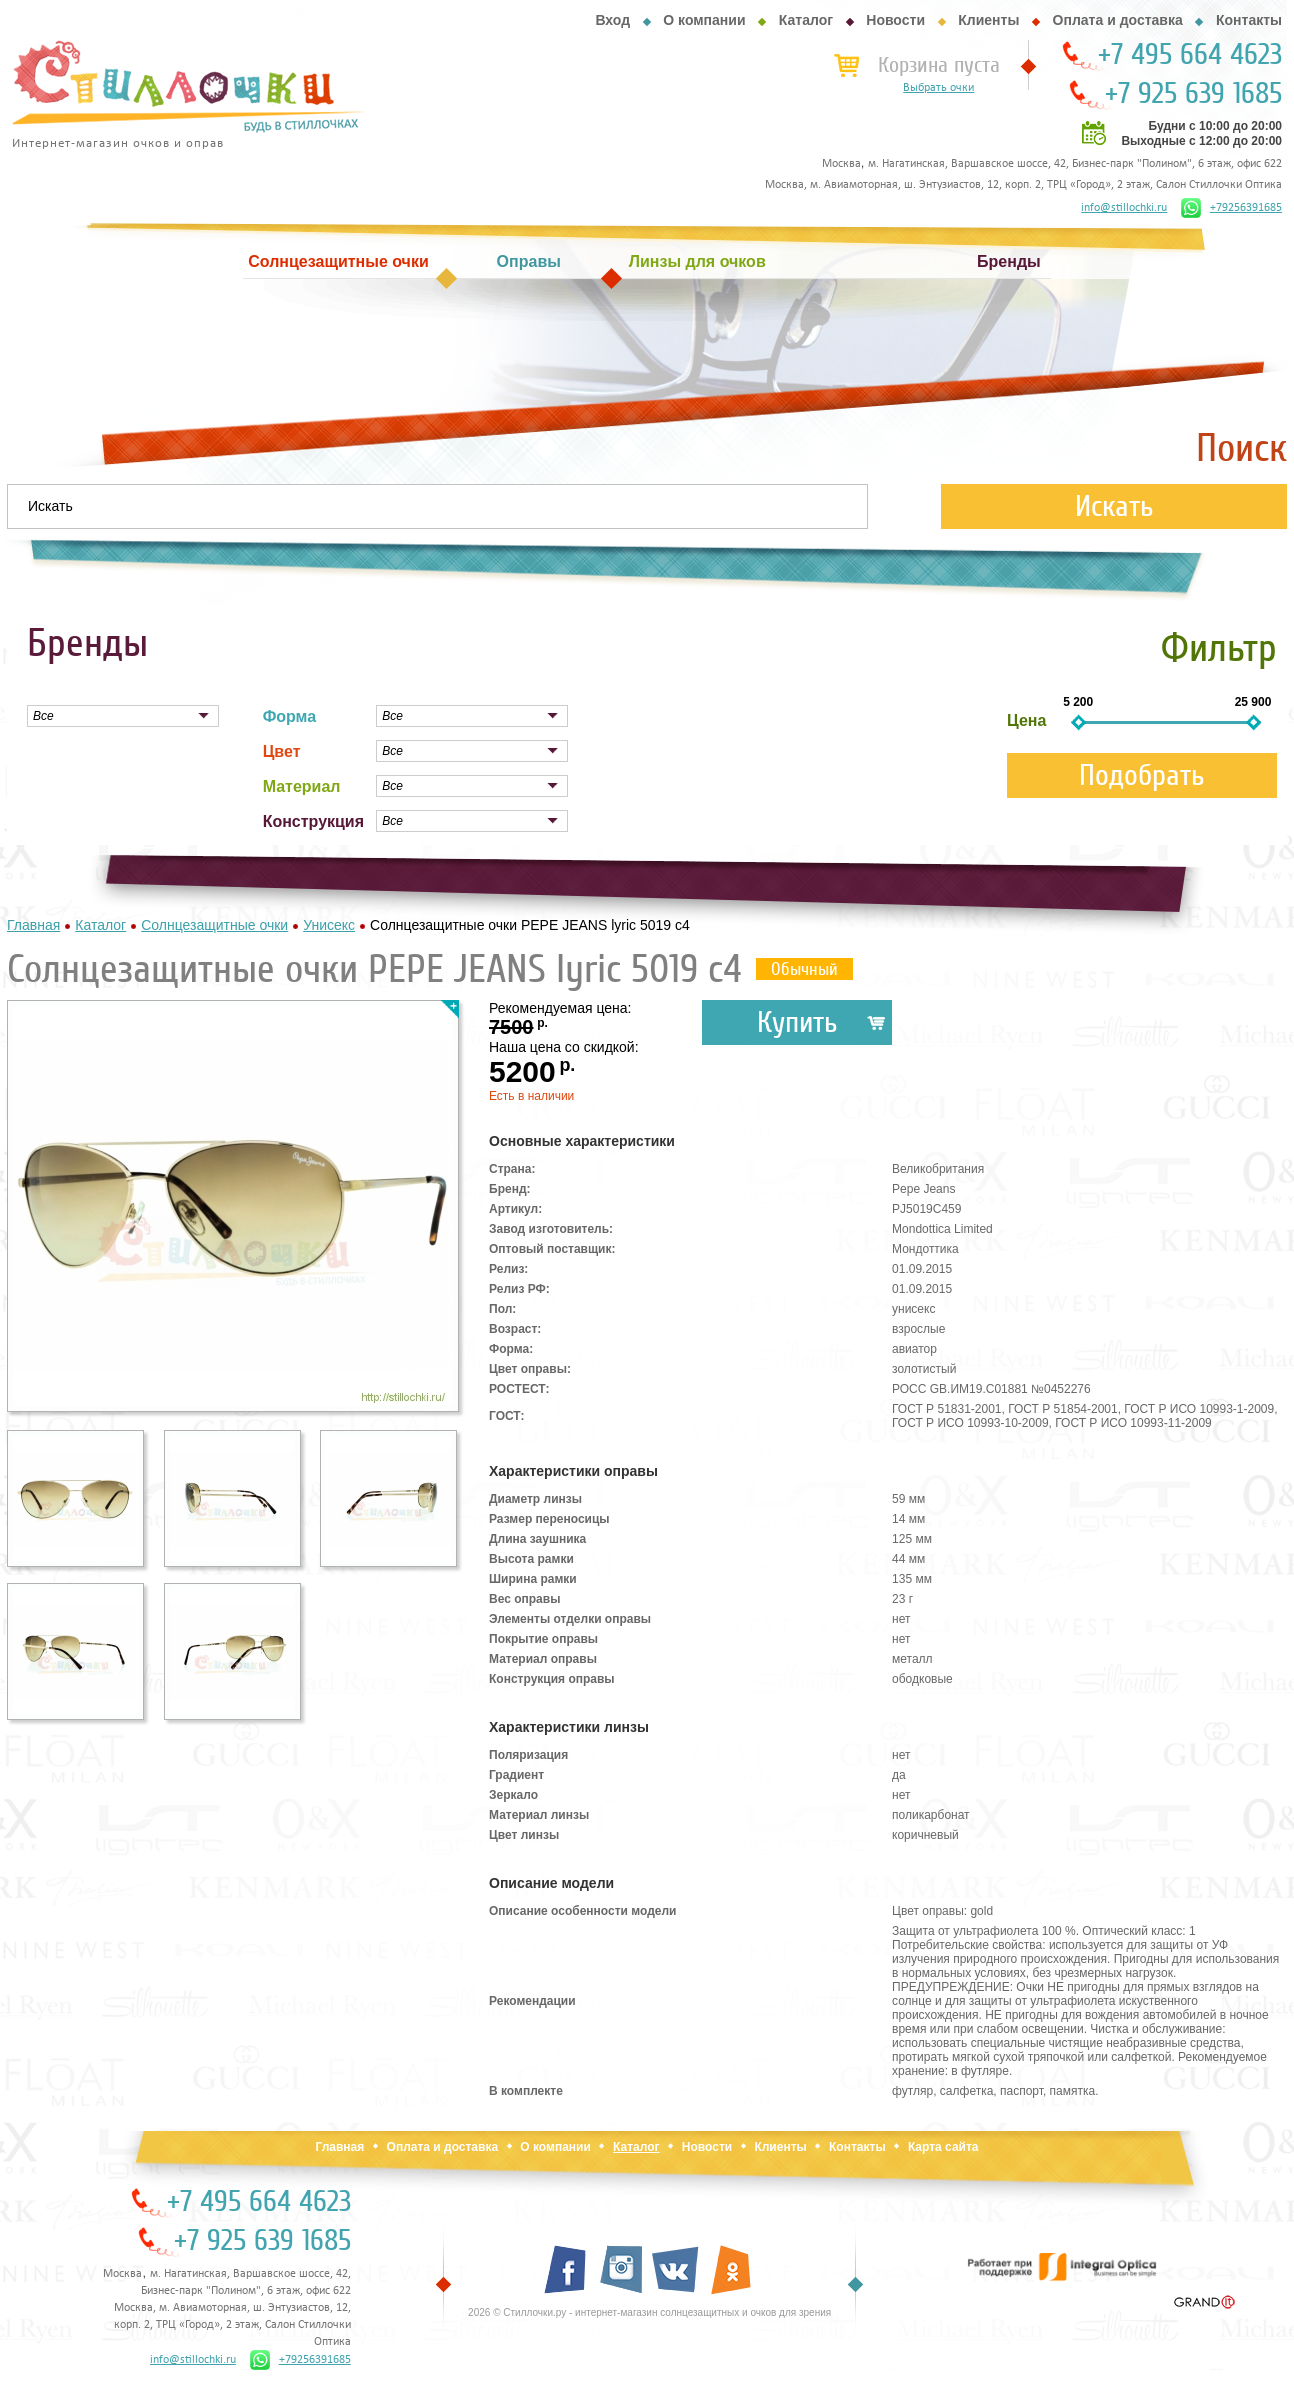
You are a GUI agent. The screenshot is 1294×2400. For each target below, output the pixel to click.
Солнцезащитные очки (338, 261)
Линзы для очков (697, 261)
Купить (797, 1022)
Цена (1026, 720)
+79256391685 (1231, 208)
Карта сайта (943, 2147)
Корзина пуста (939, 65)
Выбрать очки (938, 88)
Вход (612, 20)
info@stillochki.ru (1124, 208)
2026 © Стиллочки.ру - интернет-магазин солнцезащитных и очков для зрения (649, 2312)
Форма (290, 716)
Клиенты (988, 20)
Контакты (1249, 20)
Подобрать (1142, 775)
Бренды (1009, 261)
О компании (704, 20)
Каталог (806, 20)
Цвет (282, 751)
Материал (302, 786)
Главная (339, 2147)
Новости (895, 20)
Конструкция (313, 821)
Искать (1114, 506)
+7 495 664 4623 (1190, 55)
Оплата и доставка (1118, 20)
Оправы (529, 261)
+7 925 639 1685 (1193, 94)
